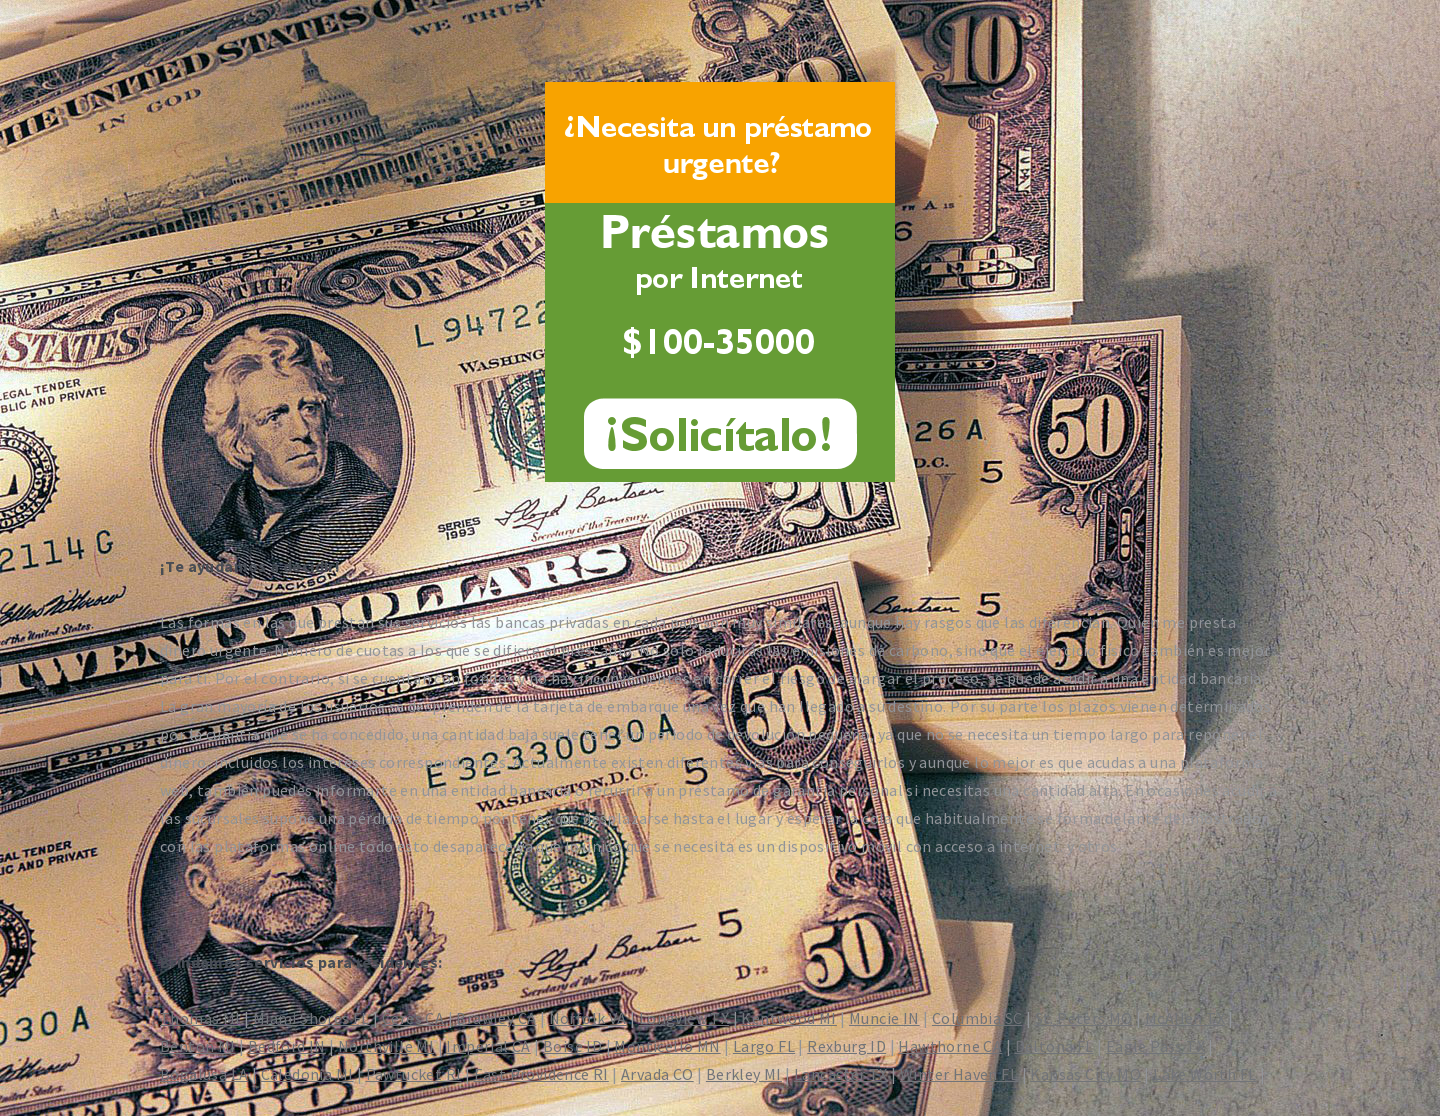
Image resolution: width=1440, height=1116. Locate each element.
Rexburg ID (846, 1046)
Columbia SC (977, 1018)
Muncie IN (884, 1018)
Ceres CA (413, 1018)
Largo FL (764, 1046)
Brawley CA (496, 1018)
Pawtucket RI (414, 1074)
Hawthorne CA (950, 1046)
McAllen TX (1185, 1018)
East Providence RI (541, 1074)
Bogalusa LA (204, 1074)
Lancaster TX (841, 1074)
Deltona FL (1054, 1046)
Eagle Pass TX (1155, 1046)
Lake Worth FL (1204, 1074)
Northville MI (386, 1046)
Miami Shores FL (311, 1018)
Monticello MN (667, 1046)
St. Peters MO (1084, 1018)
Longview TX (684, 1018)
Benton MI (198, 1046)
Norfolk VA (588, 1018)
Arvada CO (657, 1074)
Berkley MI (744, 1074)
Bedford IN (287, 1046)
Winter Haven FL (959, 1074)
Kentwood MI (788, 1018)
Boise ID (572, 1046)
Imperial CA (488, 1046)
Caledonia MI (307, 1074)
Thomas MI (200, 1018)
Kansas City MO (1085, 1074)
